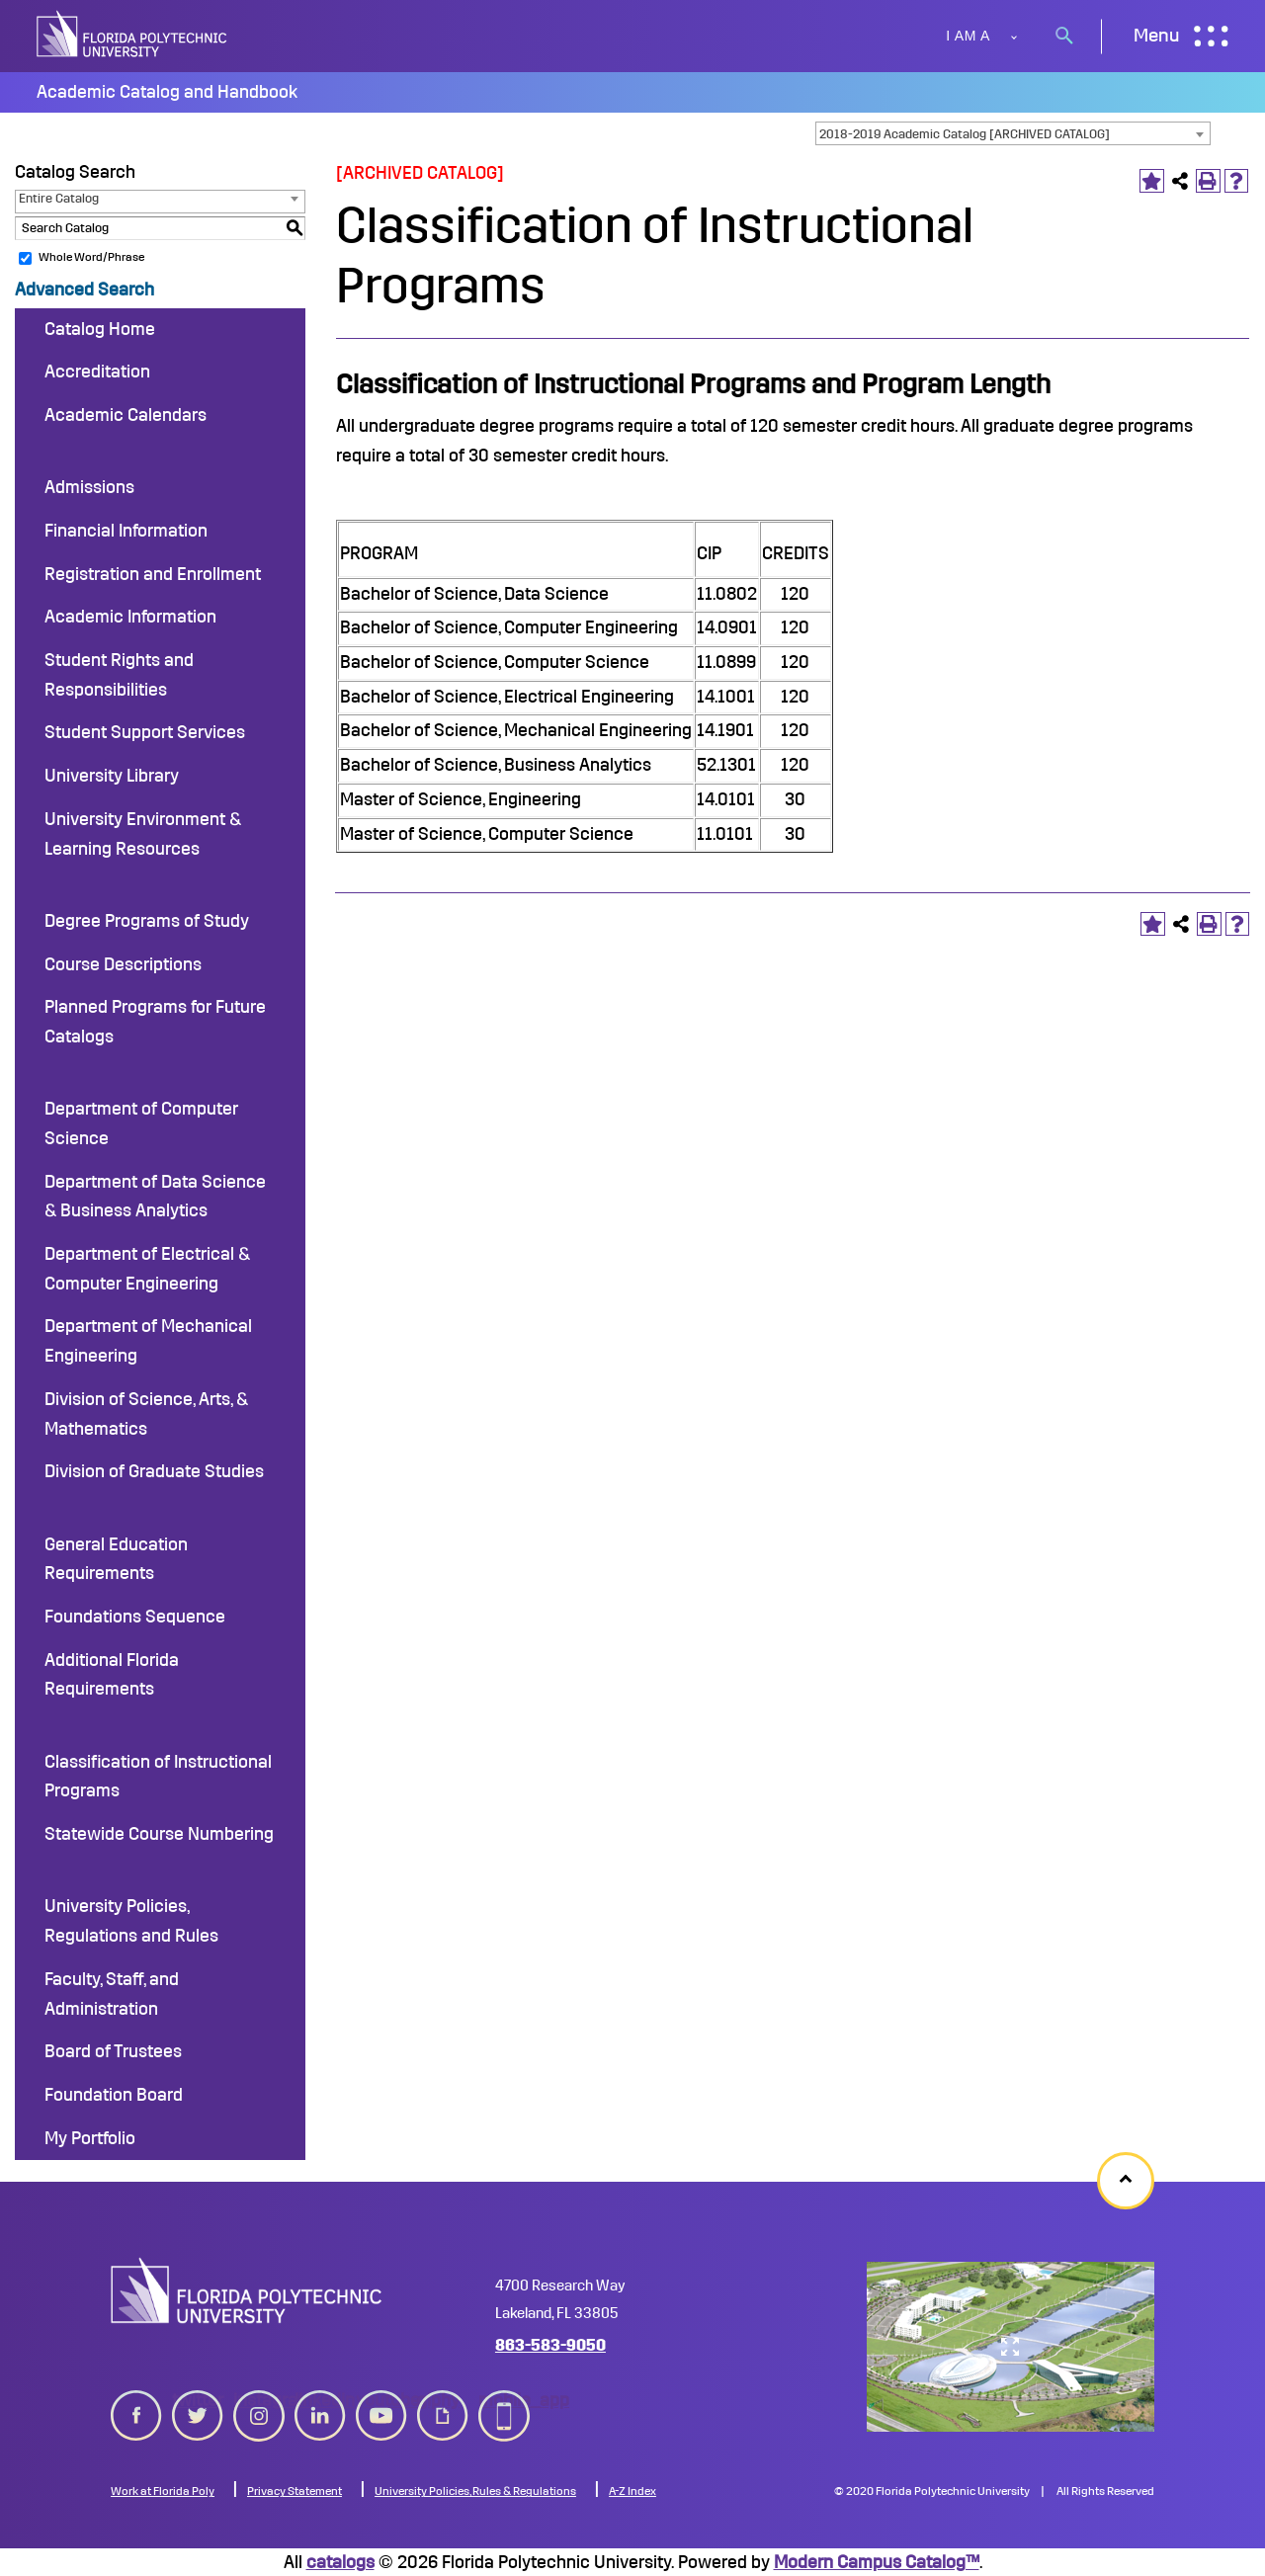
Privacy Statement (294, 2491)
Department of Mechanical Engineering (148, 1341)
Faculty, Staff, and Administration (111, 1994)
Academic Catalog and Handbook (167, 92)
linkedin (320, 2412)
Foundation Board (113, 2095)
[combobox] (1013, 133)
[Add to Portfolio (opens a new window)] (1151, 181)
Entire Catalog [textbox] (59, 198)
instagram (259, 2412)
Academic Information (130, 616)
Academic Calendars (125, 415)
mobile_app (504, 2412)
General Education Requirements (116, 1559)
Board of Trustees (113, 2051)
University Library (111, 776)
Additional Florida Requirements (111, 1675)
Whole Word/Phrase (91, 257)
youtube (381, 2412)
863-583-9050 (550, 2345)
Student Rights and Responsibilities (119, 675)
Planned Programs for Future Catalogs (155, 1021)
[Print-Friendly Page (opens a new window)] (1208, 181)
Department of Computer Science (141, 1123)
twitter (197, 2412)
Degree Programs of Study (146, 921)
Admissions (89, 487)
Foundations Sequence (134, 1616)
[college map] (1010, 2347)
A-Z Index (632, 2491)
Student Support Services (144, 732)
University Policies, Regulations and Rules (131, 1921)
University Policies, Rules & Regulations (475, 2491)
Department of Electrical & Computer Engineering (147, 1268)
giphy (442, 2412)
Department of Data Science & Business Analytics (155, 1196)
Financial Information (126, 531)
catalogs (340, 2562)
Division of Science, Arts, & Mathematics (146, 1414)
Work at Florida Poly (162, 2491)
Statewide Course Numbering (159, 1834)
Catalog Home (99, 329)
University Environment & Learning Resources (142, 834)
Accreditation (97, 371)
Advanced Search (84, 289)
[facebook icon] (136, 2412)
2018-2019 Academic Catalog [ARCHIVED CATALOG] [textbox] (964, 133)
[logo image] (246, 2290)
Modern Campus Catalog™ (876, 2562)
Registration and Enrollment (152, 574)
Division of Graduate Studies (154, 1471)
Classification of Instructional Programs (158, 1776)
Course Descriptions (123, 964)
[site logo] (133, 36)
